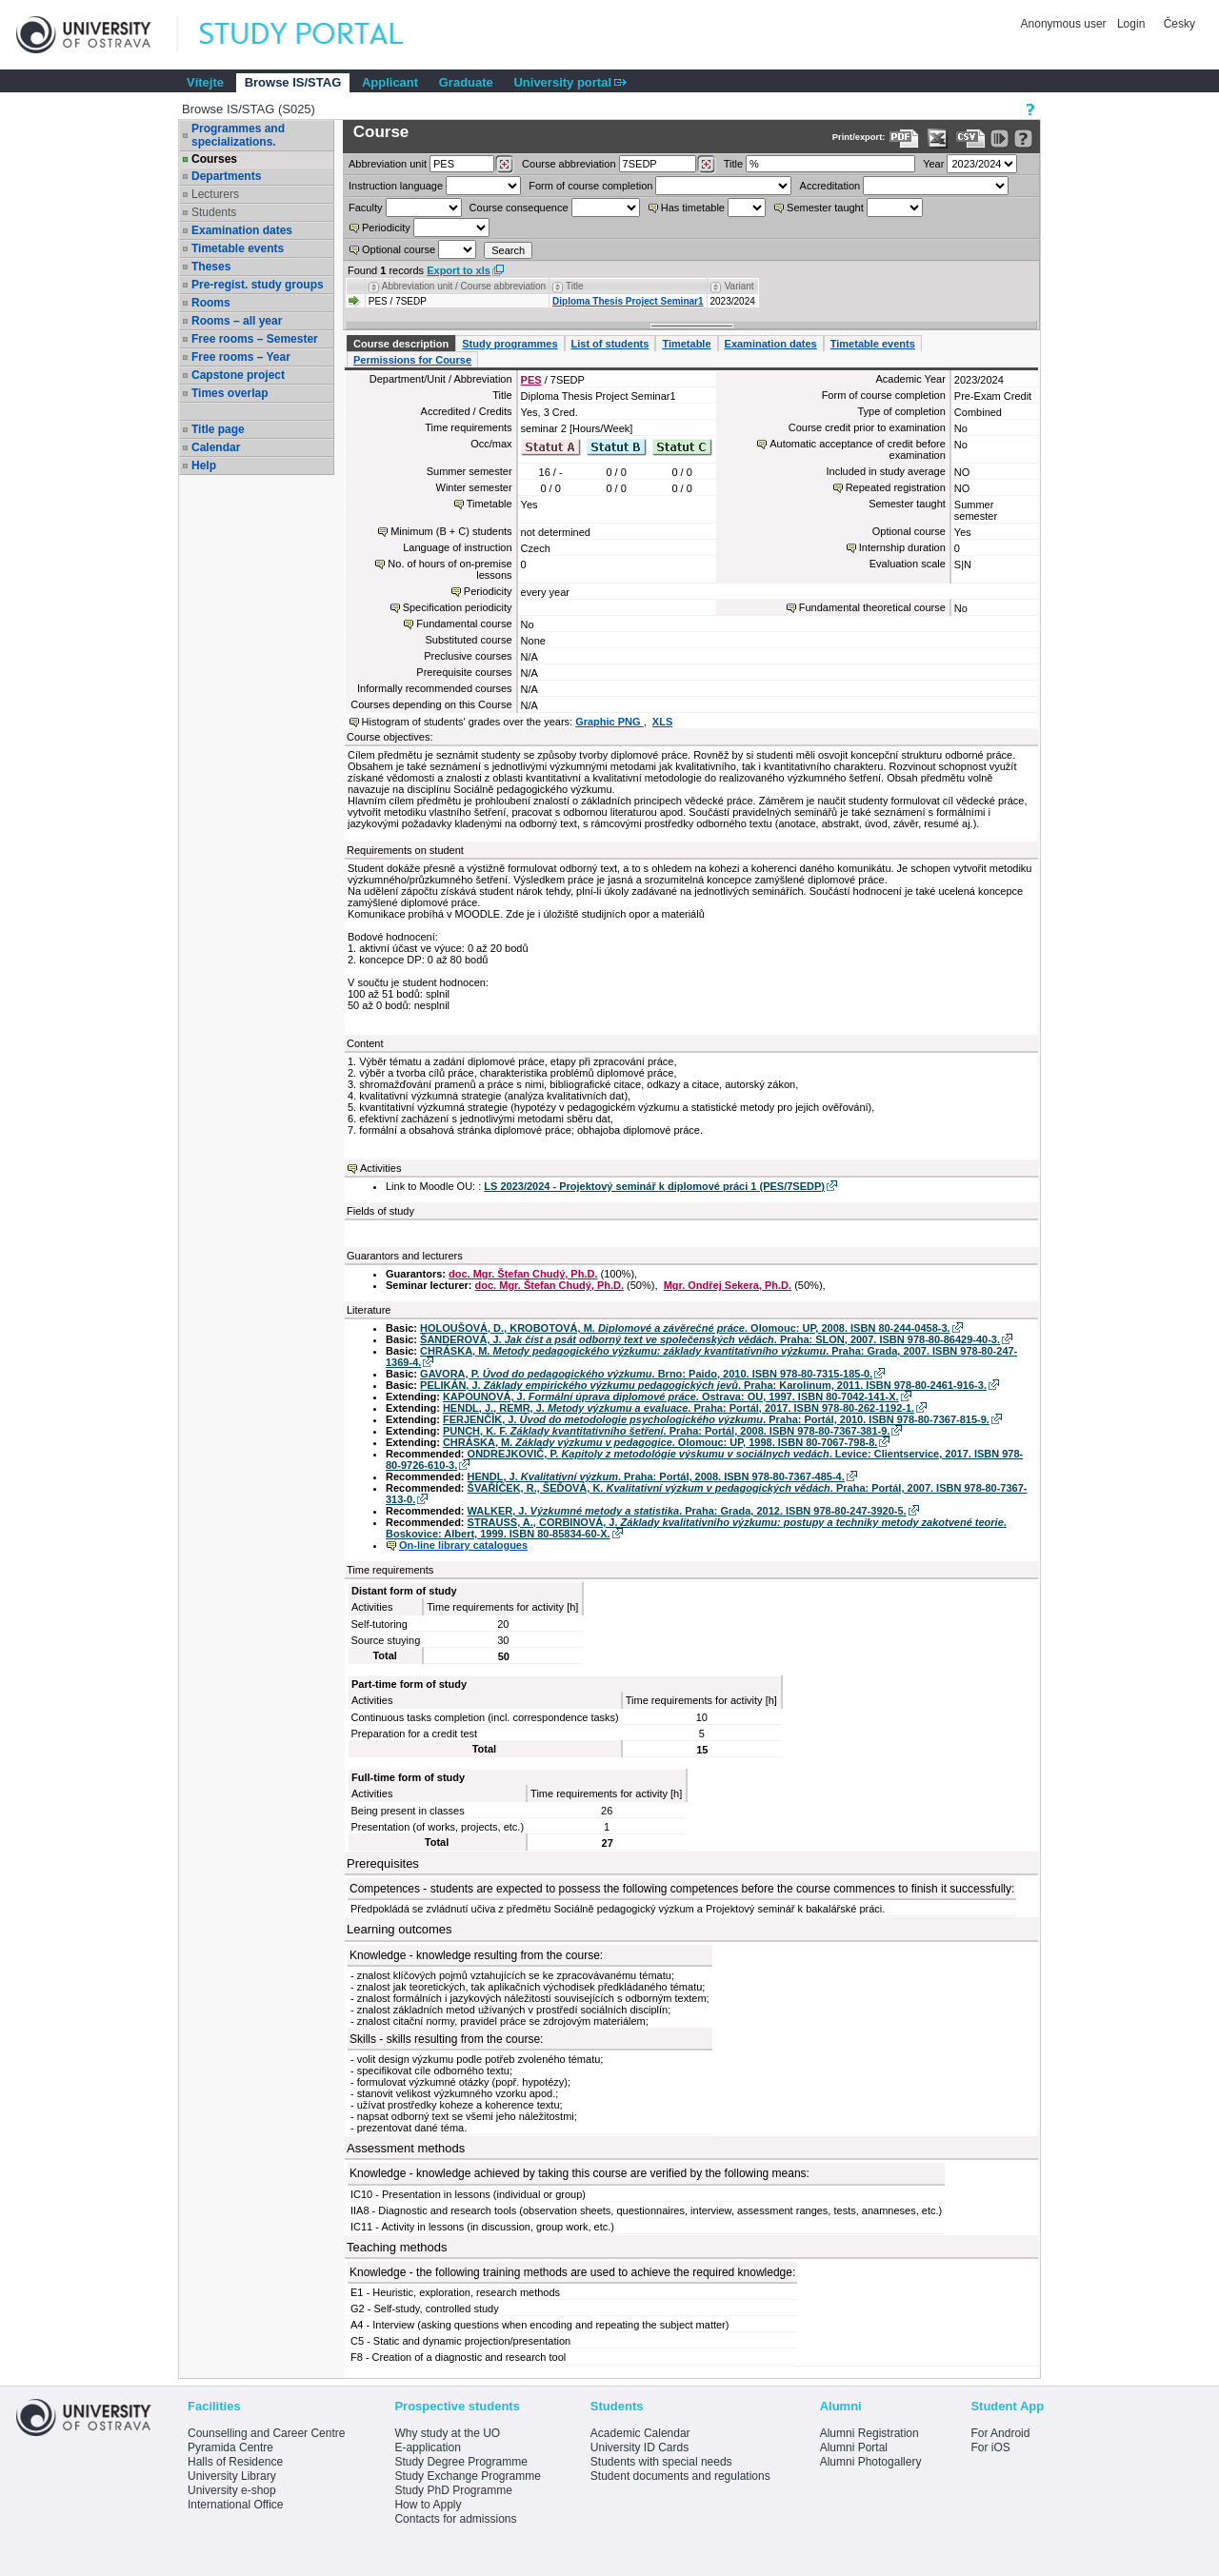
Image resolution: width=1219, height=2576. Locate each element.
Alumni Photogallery (871, 2461)
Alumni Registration (869, 2433)
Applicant (390, 82)
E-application (427, 2447)
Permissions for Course (412, 360)
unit (388, 163)
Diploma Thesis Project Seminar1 (627, 301)
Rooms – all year (236, 320)
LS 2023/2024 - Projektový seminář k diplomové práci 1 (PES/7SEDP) (654, 1186)
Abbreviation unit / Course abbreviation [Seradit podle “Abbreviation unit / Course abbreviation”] (464, 286)
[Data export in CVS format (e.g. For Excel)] (971, 139)
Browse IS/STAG (293, 82)
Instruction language (396, 185)
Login (1131, 23)
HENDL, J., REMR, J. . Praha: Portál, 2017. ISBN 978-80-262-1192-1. (678, 1408)
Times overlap (229, 393)
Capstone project (238, 375)
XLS (662, 721)
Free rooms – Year (240, 357)
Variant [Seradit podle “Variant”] (739, 286)
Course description (401, 343)
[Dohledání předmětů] (706, 164)
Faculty (365, 207)
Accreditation (830, 185)
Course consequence (519, 207)
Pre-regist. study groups (257, 284)
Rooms (210, 302)
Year (933, 163)
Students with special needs (661, 2461)
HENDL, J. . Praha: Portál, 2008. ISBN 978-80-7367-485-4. (656, 1476)
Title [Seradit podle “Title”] (575, 286)
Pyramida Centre (230, 2447)
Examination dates (241, 230)
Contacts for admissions (455, 2519)
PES (531, 380)
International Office (236, 2504)
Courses (214, 159)
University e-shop (232, 2490)
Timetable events (237, 248)
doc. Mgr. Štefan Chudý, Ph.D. (523, 1273)
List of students (610, 343)
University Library (232, 2476)
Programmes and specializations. (238, 135)
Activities (380, 1168)
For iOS (989, 2447)
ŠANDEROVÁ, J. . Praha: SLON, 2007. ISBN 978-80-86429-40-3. (710, 1339)
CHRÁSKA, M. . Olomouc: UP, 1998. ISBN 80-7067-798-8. (660, 1442)
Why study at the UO (447, 2433)
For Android (999, 2433)
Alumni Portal (854, 2447)
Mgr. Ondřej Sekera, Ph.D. (728, 1285)
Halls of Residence (235, 2461)
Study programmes (509, 343)
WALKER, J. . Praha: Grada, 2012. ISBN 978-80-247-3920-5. (687, 1510)
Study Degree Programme (460, 2461)
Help (203, 465)
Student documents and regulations (680, 2476)
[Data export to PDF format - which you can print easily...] (904, 139)
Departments (226, 176)
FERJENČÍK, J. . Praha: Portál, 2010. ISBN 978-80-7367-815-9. (716, 1419)
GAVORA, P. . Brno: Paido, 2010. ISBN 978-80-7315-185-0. (646, 1373)
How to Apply (427, 2504)
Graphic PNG (609, 721)
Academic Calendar (640, 2433)
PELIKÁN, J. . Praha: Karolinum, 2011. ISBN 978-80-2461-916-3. (703, 1385)
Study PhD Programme (452, 2490)
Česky (1179, 23)
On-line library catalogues (463, 1545)
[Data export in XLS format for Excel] (937, 139)
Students (213, 212)
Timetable (686, 343)
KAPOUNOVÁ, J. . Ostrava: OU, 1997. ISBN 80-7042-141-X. (671, 1396)
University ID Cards (639, 2447)
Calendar (215, 447)
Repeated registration (896, 487)
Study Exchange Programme (467, 2476)
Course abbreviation (568, 163)
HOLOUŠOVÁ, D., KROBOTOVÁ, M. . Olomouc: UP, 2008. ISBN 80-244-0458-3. (685, 1328)
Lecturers (215, 194)
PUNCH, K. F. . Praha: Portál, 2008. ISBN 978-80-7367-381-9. (666, 1431)
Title (733, 163)
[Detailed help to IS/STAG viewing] (1023, 139)
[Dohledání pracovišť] (504, 164)
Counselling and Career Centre (266, 2433)
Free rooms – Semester (254, 339)
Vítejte (205, 82)
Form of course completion (590, 185)
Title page (218, 429)
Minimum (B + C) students (450, 531)
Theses (210, 266)
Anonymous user (1065, 23)
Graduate (466, 82)
